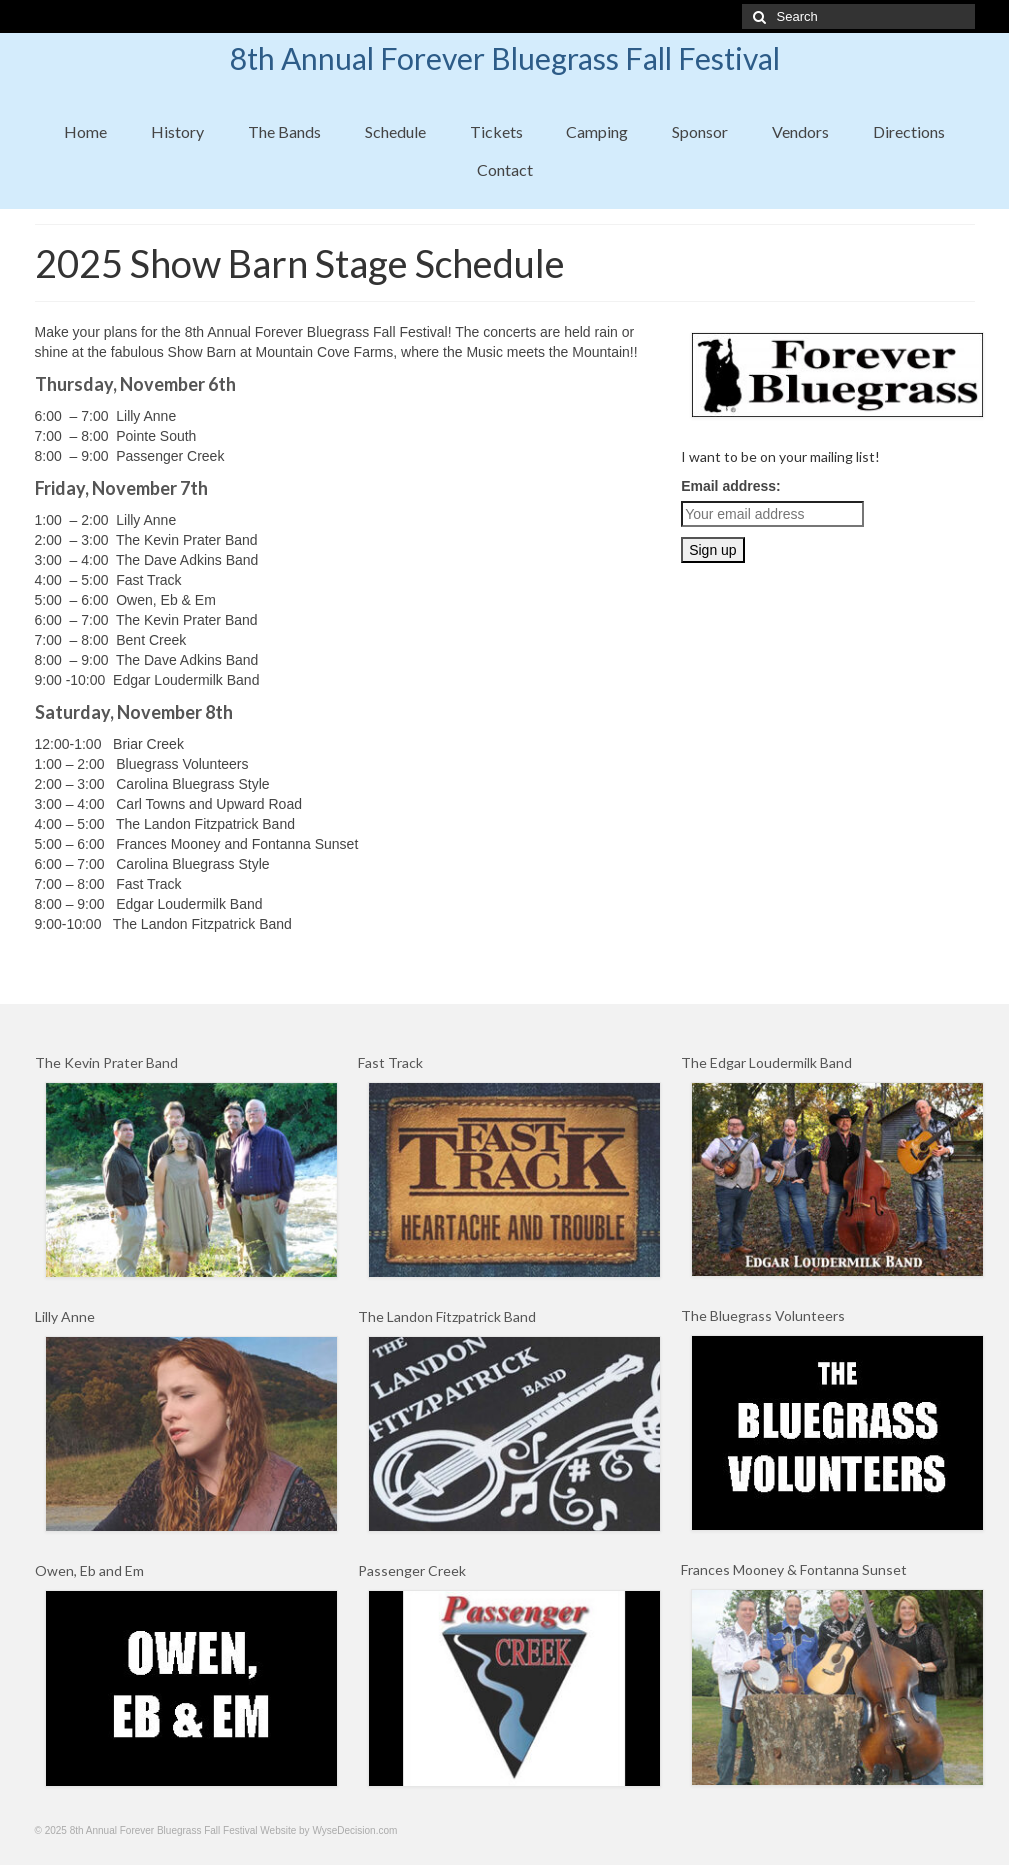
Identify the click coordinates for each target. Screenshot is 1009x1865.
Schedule (395, 131)
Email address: (731, 486)
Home (85, 131)
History (177, 131)
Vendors (800, 131)
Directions (909, 131)
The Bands (284, 131)
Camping (597, 131)
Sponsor (700, 131)
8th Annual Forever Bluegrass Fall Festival (505, 58)
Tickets (496, 131)
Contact (505, 169)
